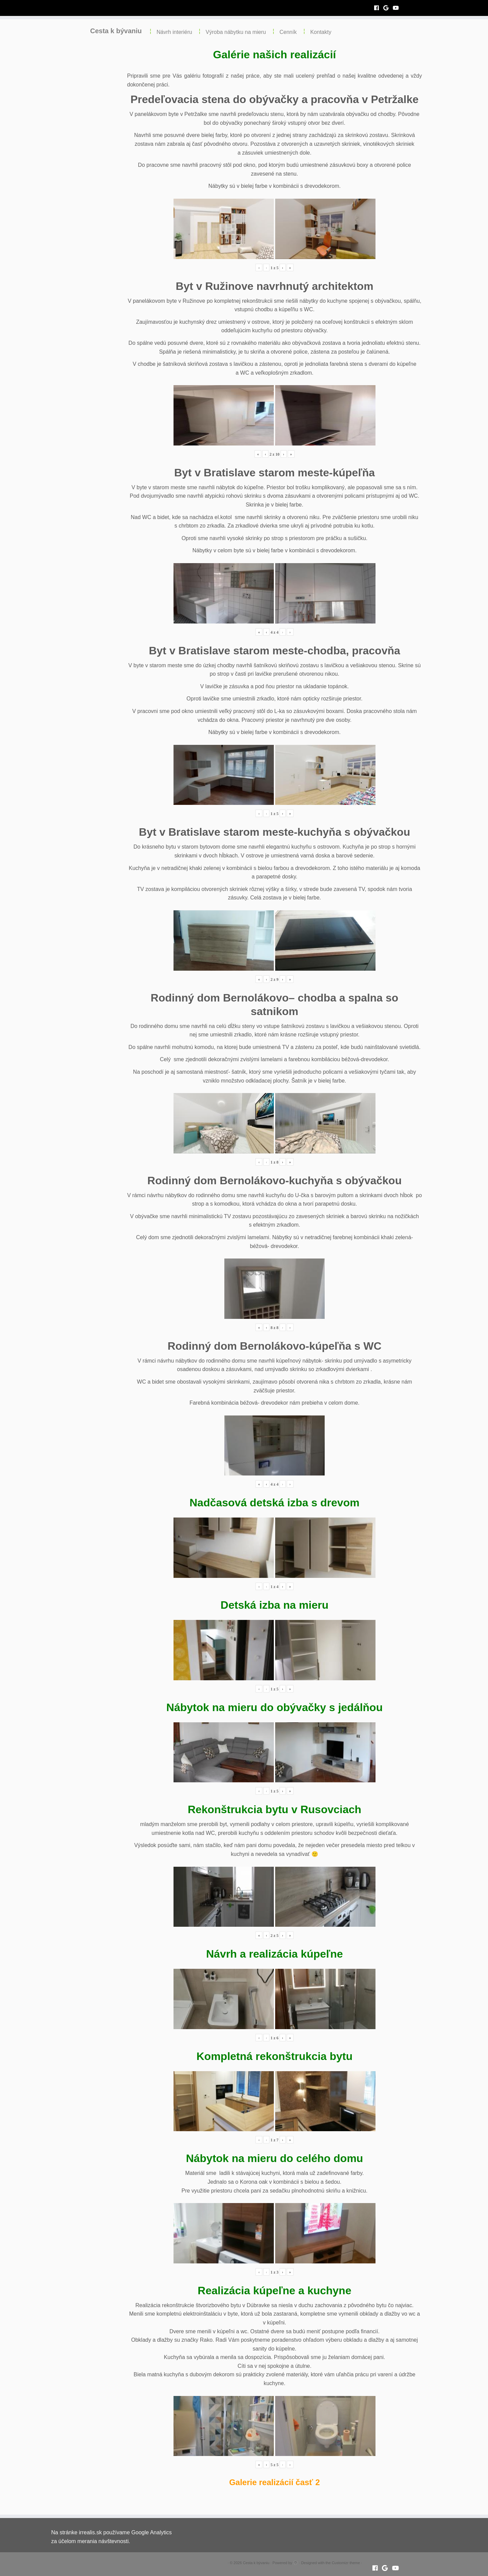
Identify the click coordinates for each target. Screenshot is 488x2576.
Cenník (288, 32)
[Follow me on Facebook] (378, 8)
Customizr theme (346, 2563)
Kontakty (320, 32)
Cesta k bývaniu (116, 31)
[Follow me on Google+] (388, 8)
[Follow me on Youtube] (398, 8)
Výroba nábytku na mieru (236, 32)
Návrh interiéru (174, 32)
